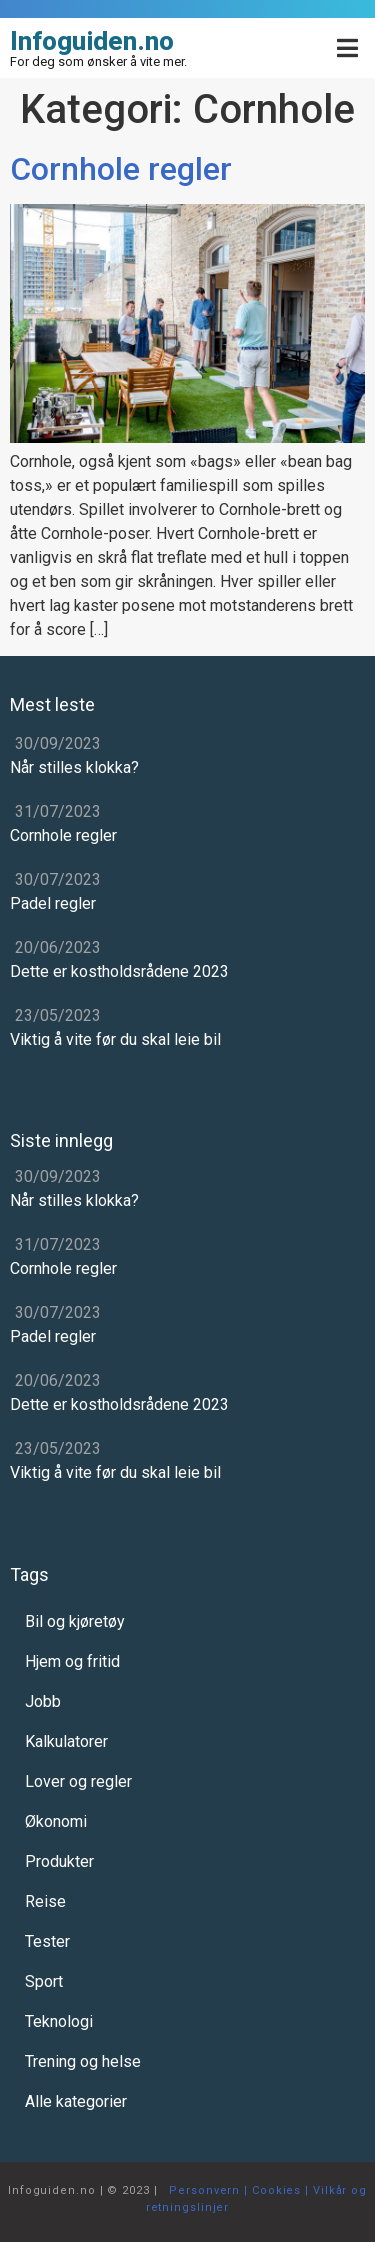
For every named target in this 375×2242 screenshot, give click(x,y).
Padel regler (53, 903)
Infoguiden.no (92, 41)
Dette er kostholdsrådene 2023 (119, 971)
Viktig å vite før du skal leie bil (115, 1039)
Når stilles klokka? (74, 767)
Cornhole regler (121, 169)
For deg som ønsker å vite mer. (98, 61)
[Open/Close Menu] (347, 48)
